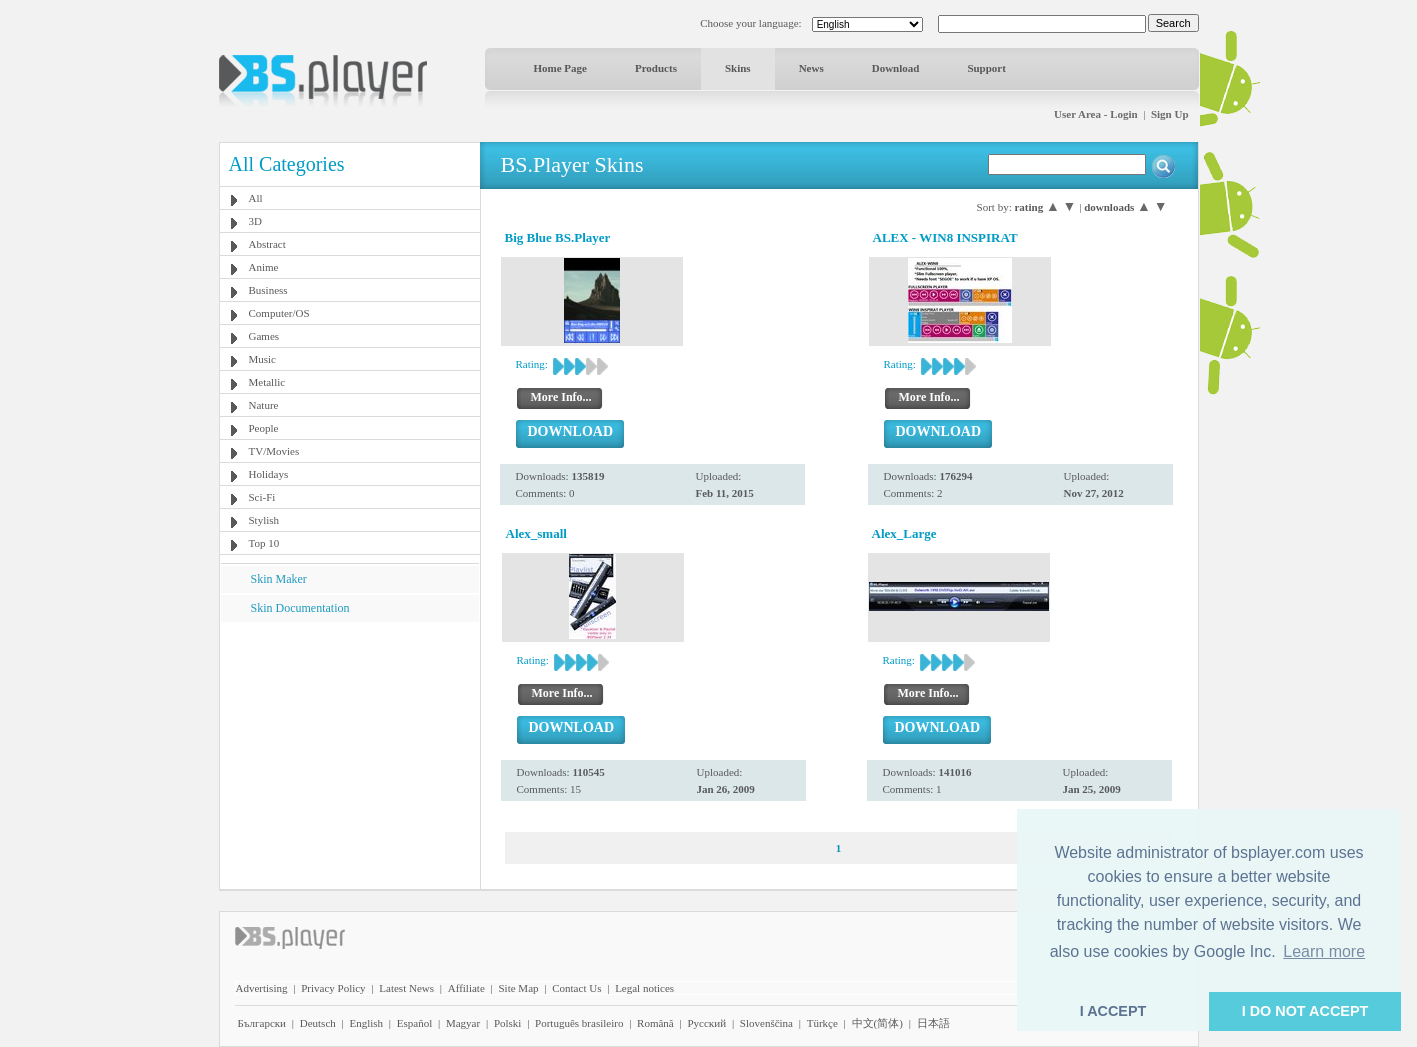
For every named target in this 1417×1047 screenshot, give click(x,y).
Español (414, 1023)
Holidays (269, 474)
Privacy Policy (333, 988)
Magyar (463, 1023)
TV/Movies (274, 451)
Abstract (267, 244)
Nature (264, 405)
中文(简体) (877, 1023)
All (256, 198)
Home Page (560, 68)
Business (268, 290)
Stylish (264, 520)
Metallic (267, 382)
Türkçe (822, 1023)
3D (255, 221)
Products (656, 68)
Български (262, 1023)
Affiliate (466, 988)
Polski (508, 1023)
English (366, 1023)
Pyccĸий (706, 1023)
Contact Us (576, 988)
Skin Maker (279, 579)
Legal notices (644, 988)
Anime (264, 267)
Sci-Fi (262, 497)
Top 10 (264, 543)
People (264, 428)
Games (264, 336)
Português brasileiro (579, 1023)
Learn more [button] (1324, 951)
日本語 (933, 1023)
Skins (738, 68)
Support (986, 68)
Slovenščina (766, 1023)
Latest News (406, 988)
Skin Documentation (300, 608)
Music (263, 359)
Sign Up (1170, 114)
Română (655, 1023)
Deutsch (318, 1023)
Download (896, 68)
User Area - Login (1096, 114)
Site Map (518, 988)
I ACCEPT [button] (1113, 1011)
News (811, 68)
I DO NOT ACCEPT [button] (1305, 1011)
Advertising (262, 988)
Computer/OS (279, 313)
